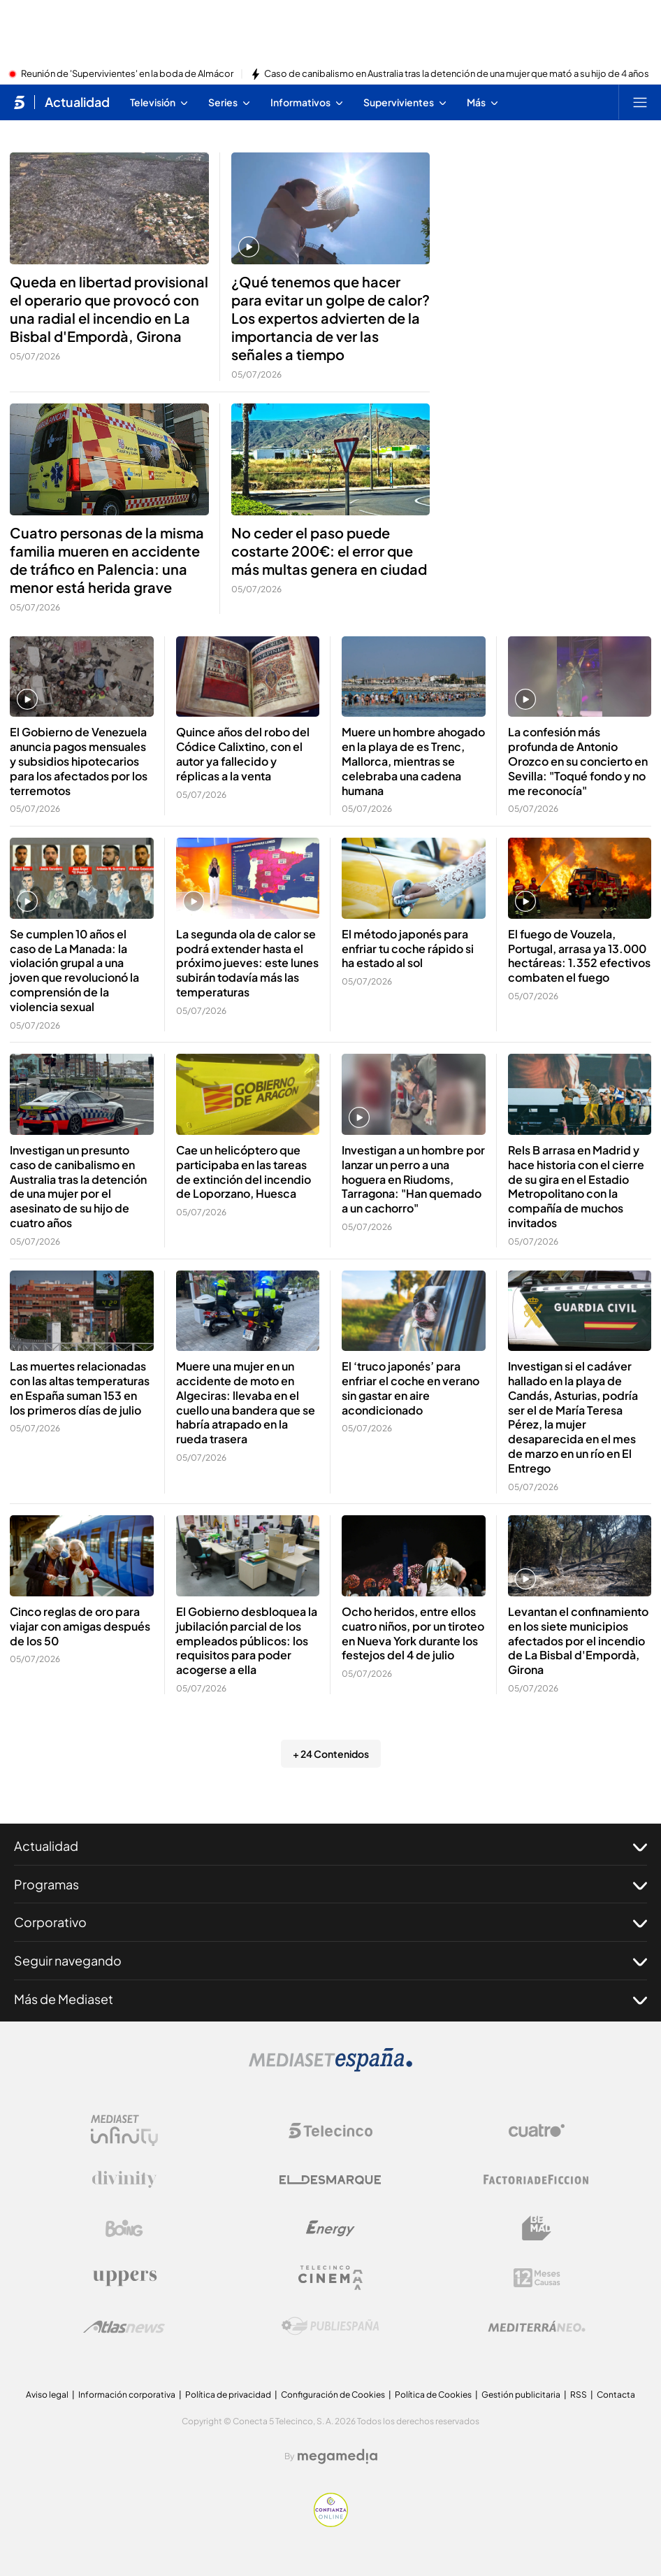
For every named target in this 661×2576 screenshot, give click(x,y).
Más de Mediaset (330, 1999)
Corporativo (330, 1922)
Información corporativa (126, 2394)
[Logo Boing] (124, 2228)
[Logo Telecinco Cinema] (330, 2278)
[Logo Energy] (330, 2228)
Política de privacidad (228, 2394)
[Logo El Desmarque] (330, 2179)
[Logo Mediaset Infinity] (124, 2130)
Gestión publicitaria (520, 2394)
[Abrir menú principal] (640, 102)
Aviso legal (47, 2394)
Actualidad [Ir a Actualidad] (77, 102)
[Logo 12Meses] (537, 2277)
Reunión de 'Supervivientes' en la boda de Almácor (127, 74)
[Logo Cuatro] (537, 2130)
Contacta (616, 2394)
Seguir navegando (330, 1960)
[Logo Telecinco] (330, 2130)
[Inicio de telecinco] (19, 102)
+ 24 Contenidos (331, 1753)
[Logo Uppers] (124, 2277)
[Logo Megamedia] (337, 2456)
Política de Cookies (433, 2394)
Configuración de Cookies (333, 2394)
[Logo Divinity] (124, 2179)
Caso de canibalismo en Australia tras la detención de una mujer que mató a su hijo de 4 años (456, 74)
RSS (578, 2394)
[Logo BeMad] (536, 2228)
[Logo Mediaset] (330, 2067)
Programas (330, 1884)
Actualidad (330, 1846)
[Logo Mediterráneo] (537, 2326)
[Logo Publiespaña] (330, 2326)
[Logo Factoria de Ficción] (537, 2179)
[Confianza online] (331, 2523)
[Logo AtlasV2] (124, 2326)
